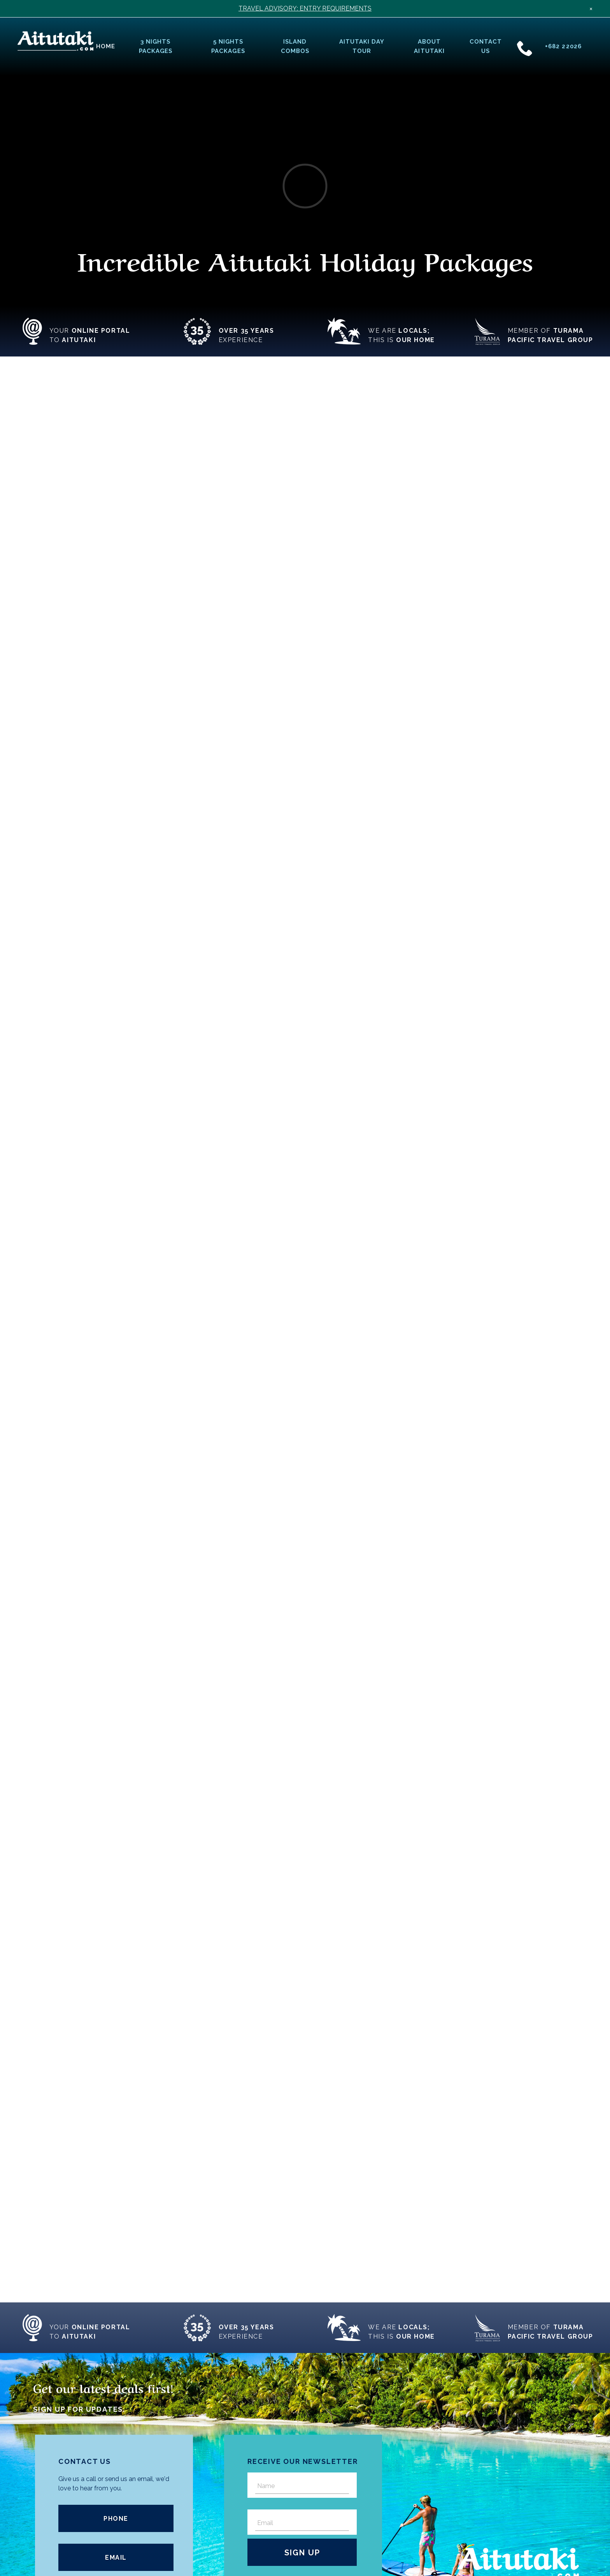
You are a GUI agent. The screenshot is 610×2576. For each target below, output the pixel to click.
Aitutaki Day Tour (362, 46)
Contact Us (486, 46)
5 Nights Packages (228, 46)
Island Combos (295, 46)
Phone (115, 2518)
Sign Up (302, 2552)
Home (105, 46)
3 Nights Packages (155, 46)
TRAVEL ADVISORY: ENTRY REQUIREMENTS (305, 8)
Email (116, 2557)
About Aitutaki (429, 46)
